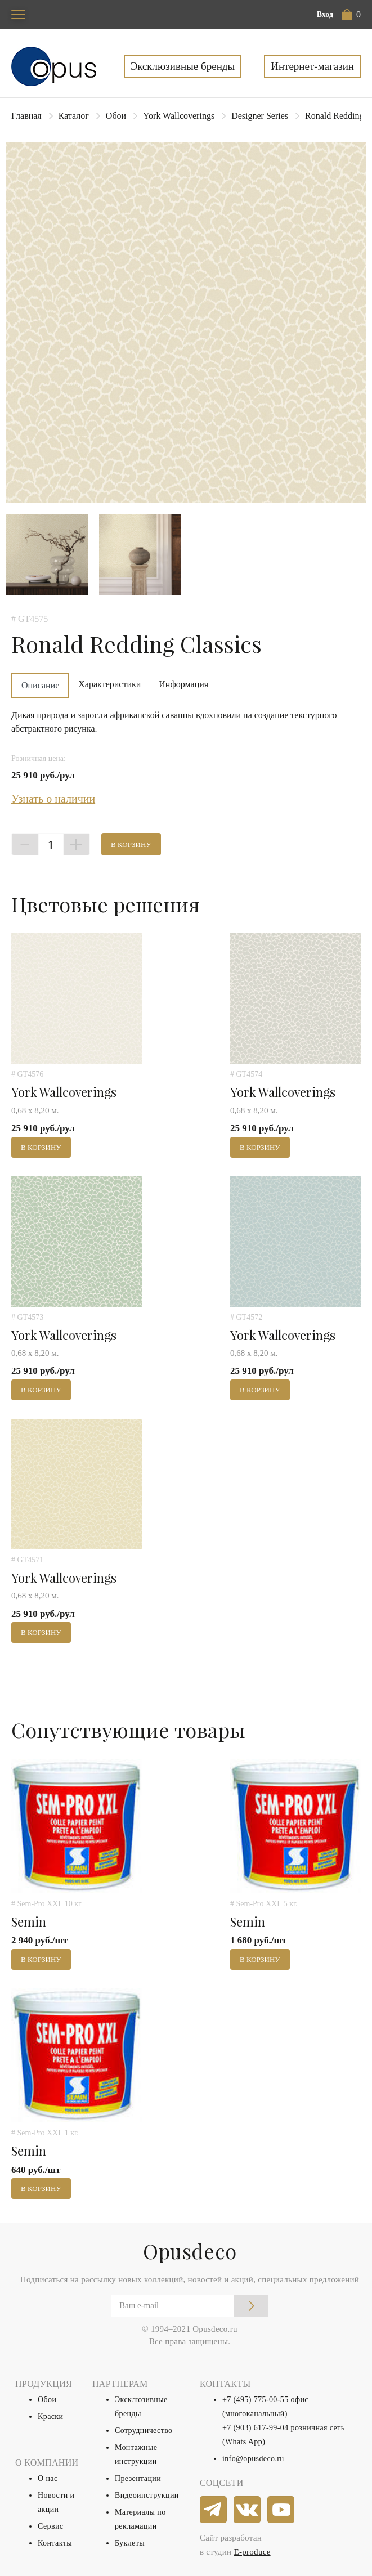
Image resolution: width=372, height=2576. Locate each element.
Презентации (138, 2478)
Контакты (55, 2543)
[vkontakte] (248, 2510)
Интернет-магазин (312, 66)
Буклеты (130, 2543)
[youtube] (281, 2510)
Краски (50, 2416)
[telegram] (214, 2510)
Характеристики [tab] (109, 684)
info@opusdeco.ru (253, 2458)
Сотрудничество (144, 2430)
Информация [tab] (183, 684)
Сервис (50, 2526)
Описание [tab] (40, 685)
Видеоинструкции (147, 2495)
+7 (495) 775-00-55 (255, 2399)
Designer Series (259, 115)
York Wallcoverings (178, 115)
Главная (26, 115)
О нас (48, 2478)
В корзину (131, 844)
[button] (351, 14)
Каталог (74, 115)
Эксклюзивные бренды (183, 66)
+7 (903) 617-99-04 (255, 2427)
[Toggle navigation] (18, 14)
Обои (116, 115)
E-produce (252, 2551)
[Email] (189, 2306)
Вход (325, 14)
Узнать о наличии (53, 798)
